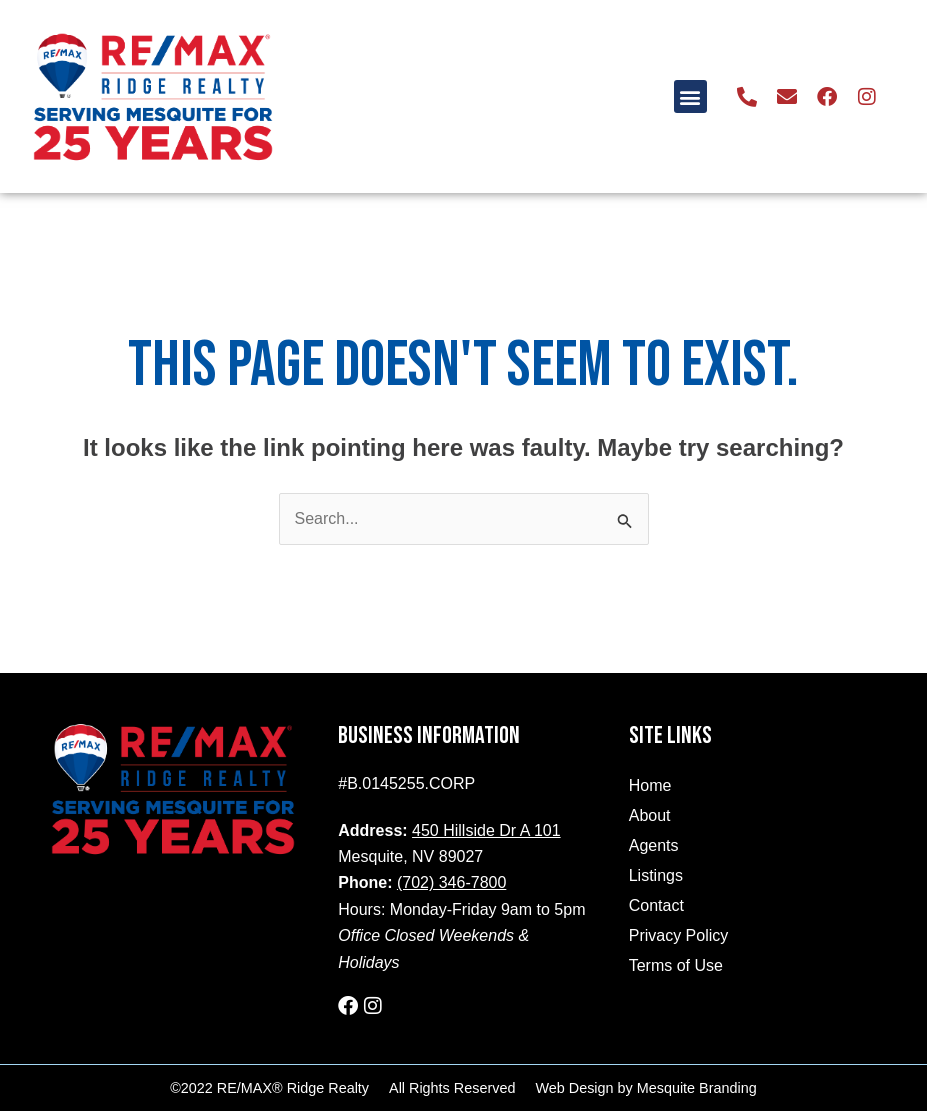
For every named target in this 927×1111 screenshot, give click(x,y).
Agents (654, 845)
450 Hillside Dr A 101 (486, 830)
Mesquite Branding (697, 1088)
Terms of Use (676, 965)
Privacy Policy (679, 935)
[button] (690, 96)
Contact (656, 905)
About (650, 815)
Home (650, 785)
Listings (656, 875)
